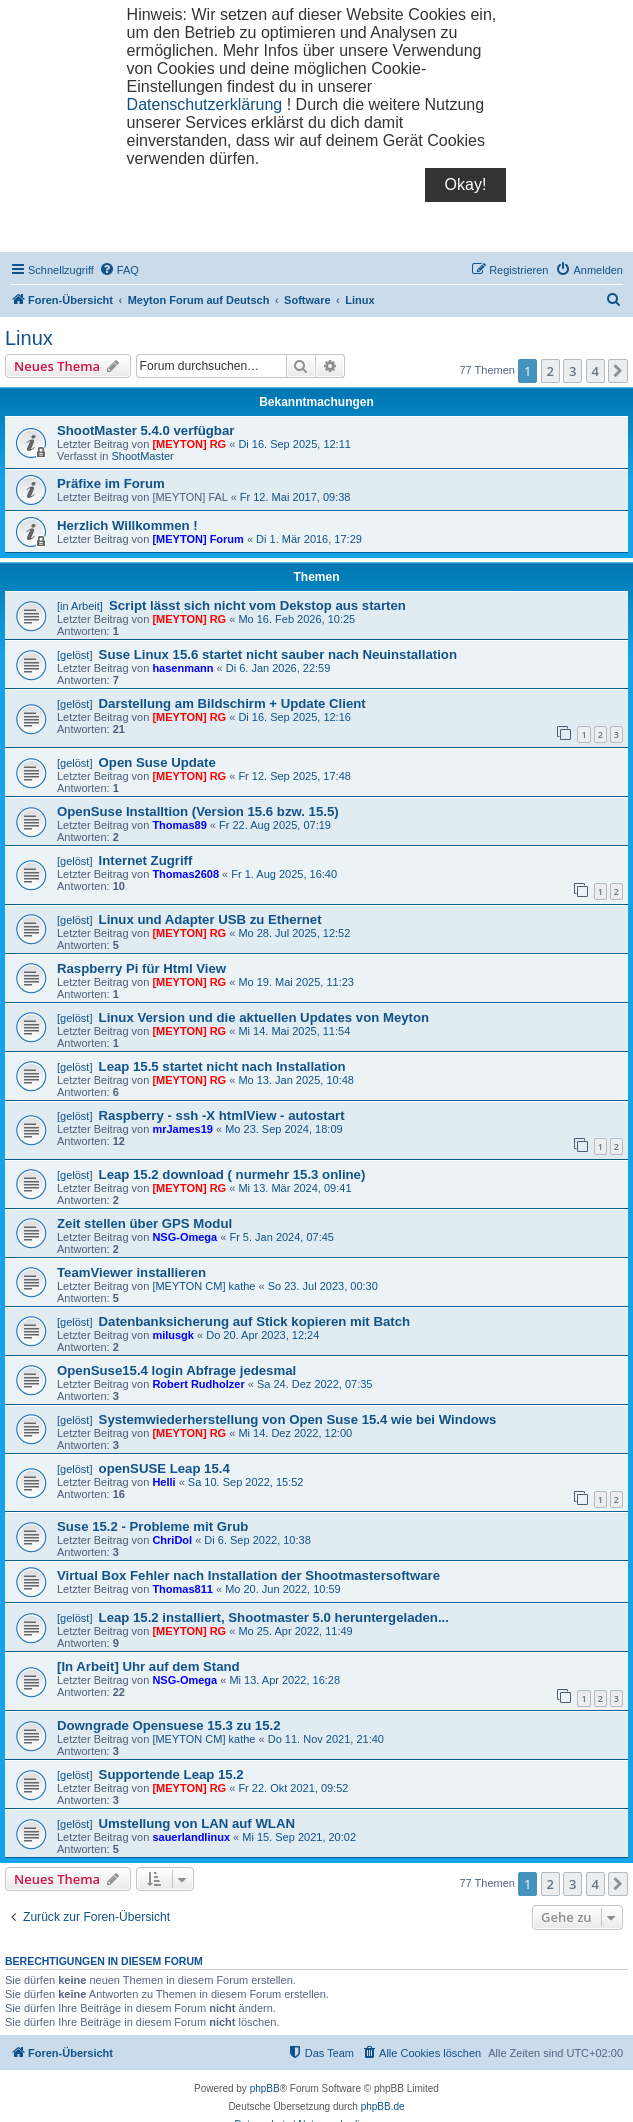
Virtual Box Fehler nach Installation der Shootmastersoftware (248, 1575)
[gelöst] (74, 655)
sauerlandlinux (191, 1837)
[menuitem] (119, 270)
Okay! (466, 184)
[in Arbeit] (80, 606)
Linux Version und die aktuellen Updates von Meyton (264, 1017)
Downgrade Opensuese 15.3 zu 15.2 (169, 1725)
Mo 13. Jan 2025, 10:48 (296, 1080)
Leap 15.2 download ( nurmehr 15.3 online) (232, 1174)
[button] (618, 371)
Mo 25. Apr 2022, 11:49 (295, 1631)
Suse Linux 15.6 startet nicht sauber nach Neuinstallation (278, 654)
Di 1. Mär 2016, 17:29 (309, 539)
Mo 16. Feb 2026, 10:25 (296, 619)
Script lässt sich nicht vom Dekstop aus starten (257, 605)
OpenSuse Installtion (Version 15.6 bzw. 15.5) (198, 811)
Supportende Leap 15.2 (171, 1774)
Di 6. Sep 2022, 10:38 (257, 1540)
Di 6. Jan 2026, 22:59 (278, 668)
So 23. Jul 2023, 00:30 (323, 1286)
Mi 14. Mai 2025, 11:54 (294, 1031)
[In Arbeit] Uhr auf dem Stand (148, 1666)
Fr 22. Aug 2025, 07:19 (275, 825)
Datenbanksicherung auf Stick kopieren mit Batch (254, 1321)
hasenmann (182, 668)
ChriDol (172, 1540)
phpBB (265, 2088)
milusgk (173, 1335)
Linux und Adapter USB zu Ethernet (210, 919)
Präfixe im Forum (111, 483)
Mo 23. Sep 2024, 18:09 (283, 1129)
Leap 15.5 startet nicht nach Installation (222, 1066)
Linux (29, 338)
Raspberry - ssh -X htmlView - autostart (222, 1115)
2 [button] (550, 371)
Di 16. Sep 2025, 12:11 (294, 444)
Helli (163, 1482)
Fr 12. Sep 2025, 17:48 (294, 776)
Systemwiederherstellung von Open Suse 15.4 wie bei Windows (298, 1419)
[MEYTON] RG (189, 444)
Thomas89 (179, 825)
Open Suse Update (157, 762)
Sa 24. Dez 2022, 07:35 (315, 1384)
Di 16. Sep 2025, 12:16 (294, 717)
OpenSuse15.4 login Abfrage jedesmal (176, 1370)
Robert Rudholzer (198, 1384)
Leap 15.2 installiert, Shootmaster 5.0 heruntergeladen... (274, 1617)
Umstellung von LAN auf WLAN (197, 1823)
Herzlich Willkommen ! (127, 525)
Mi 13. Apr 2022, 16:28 (284, 1680)
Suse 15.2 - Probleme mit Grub (152, 1526)
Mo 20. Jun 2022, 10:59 (283, 1589)
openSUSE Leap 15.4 (164, 1468)
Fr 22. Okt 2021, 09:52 (293, 1788)
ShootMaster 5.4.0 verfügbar (145, 430)
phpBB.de (383, 2106)
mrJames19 (182, 1129)
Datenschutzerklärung (205, 104)
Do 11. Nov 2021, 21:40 (326, 1739)
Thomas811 (182, 1589)
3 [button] (572, 371)
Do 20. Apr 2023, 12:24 (262, 1335)
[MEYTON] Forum (197, 539)
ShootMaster (142, 456)
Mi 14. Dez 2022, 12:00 (295, 1433)
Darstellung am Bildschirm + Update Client (232, 703)
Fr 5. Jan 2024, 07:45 (281, 1237)
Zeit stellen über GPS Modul (144, 1223)
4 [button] (595, 371)
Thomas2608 (185, 874)
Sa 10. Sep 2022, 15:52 (246, 1482)
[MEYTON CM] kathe (203, 1286)
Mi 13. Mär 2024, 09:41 (294, 1188)
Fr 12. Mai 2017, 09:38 (295, 497)
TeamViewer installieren (131, 1272)
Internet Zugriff (146, 860)
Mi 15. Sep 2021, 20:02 (299, 1837)
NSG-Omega (184, 1237)
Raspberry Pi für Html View (141, 968)
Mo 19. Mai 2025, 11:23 (296, 982)
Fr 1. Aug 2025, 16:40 (284, 874)
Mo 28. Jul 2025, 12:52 (294, 933)
